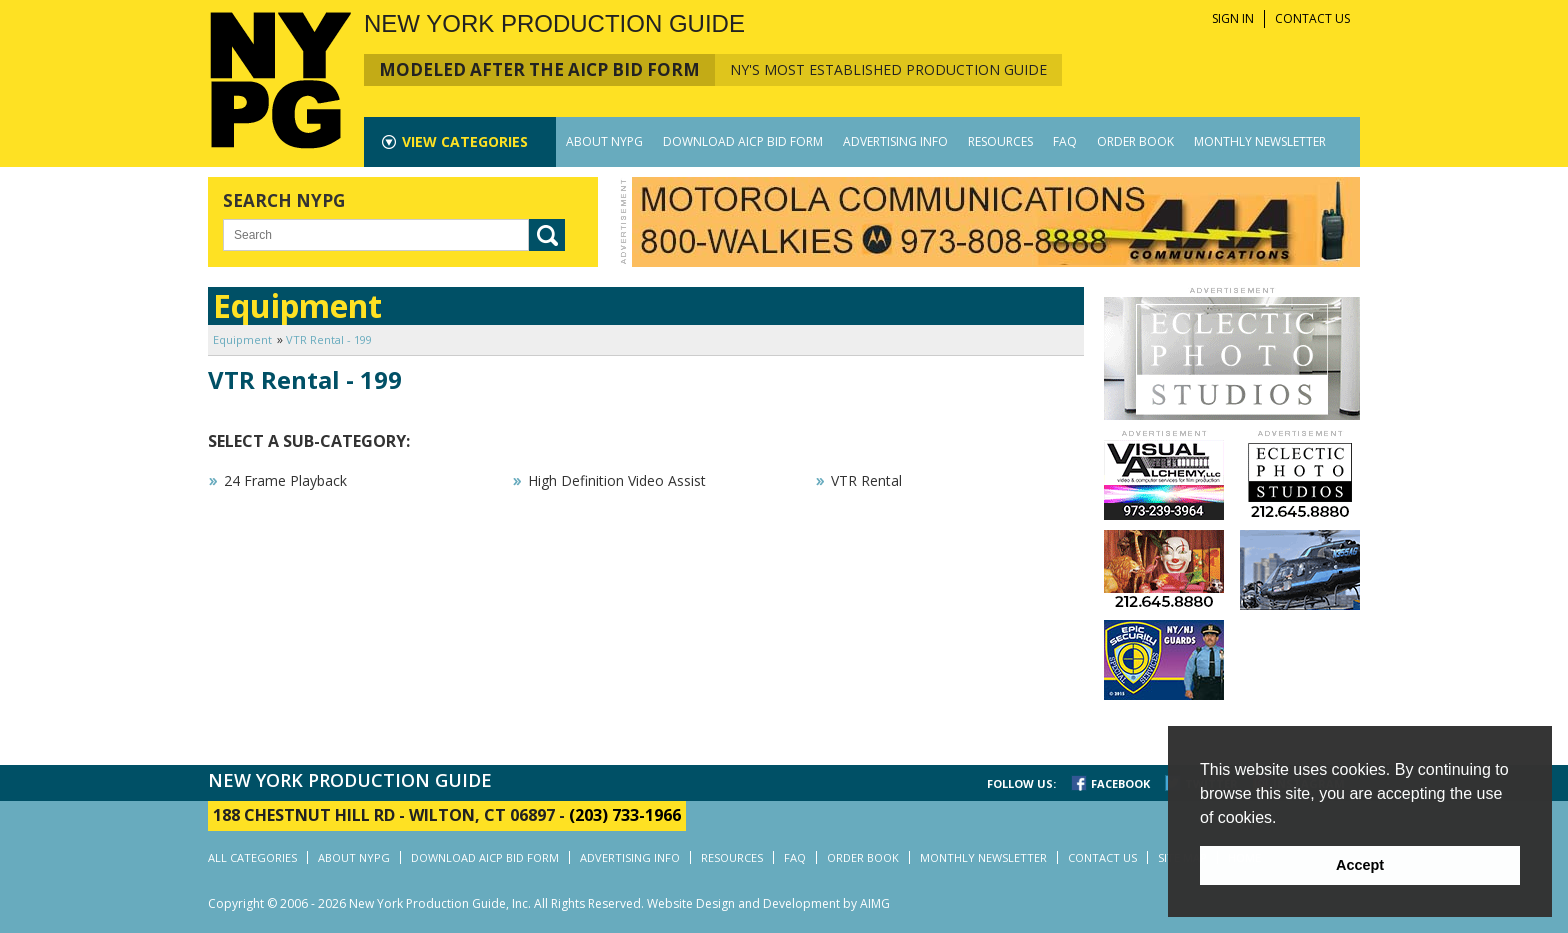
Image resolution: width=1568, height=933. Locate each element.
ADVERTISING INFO (895, 141)
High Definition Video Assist (617, 480)
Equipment (242, 339)
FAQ (1065, 141)
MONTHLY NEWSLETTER (1260, 141)
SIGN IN (1233, 18)
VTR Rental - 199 (329, 339)
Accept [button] (1360, 865)
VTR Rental (866, 480)
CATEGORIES (465, 141)
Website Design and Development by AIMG (768, 903)
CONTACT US (1312, 18)
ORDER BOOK (1135, 141)
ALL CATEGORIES (252, 857)
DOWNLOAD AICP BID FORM (743, 141)
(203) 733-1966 (625, 815)
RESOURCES (1000, 141)
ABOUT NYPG (604, 141)
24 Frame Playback (285, 480)
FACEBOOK (1120, 783)
